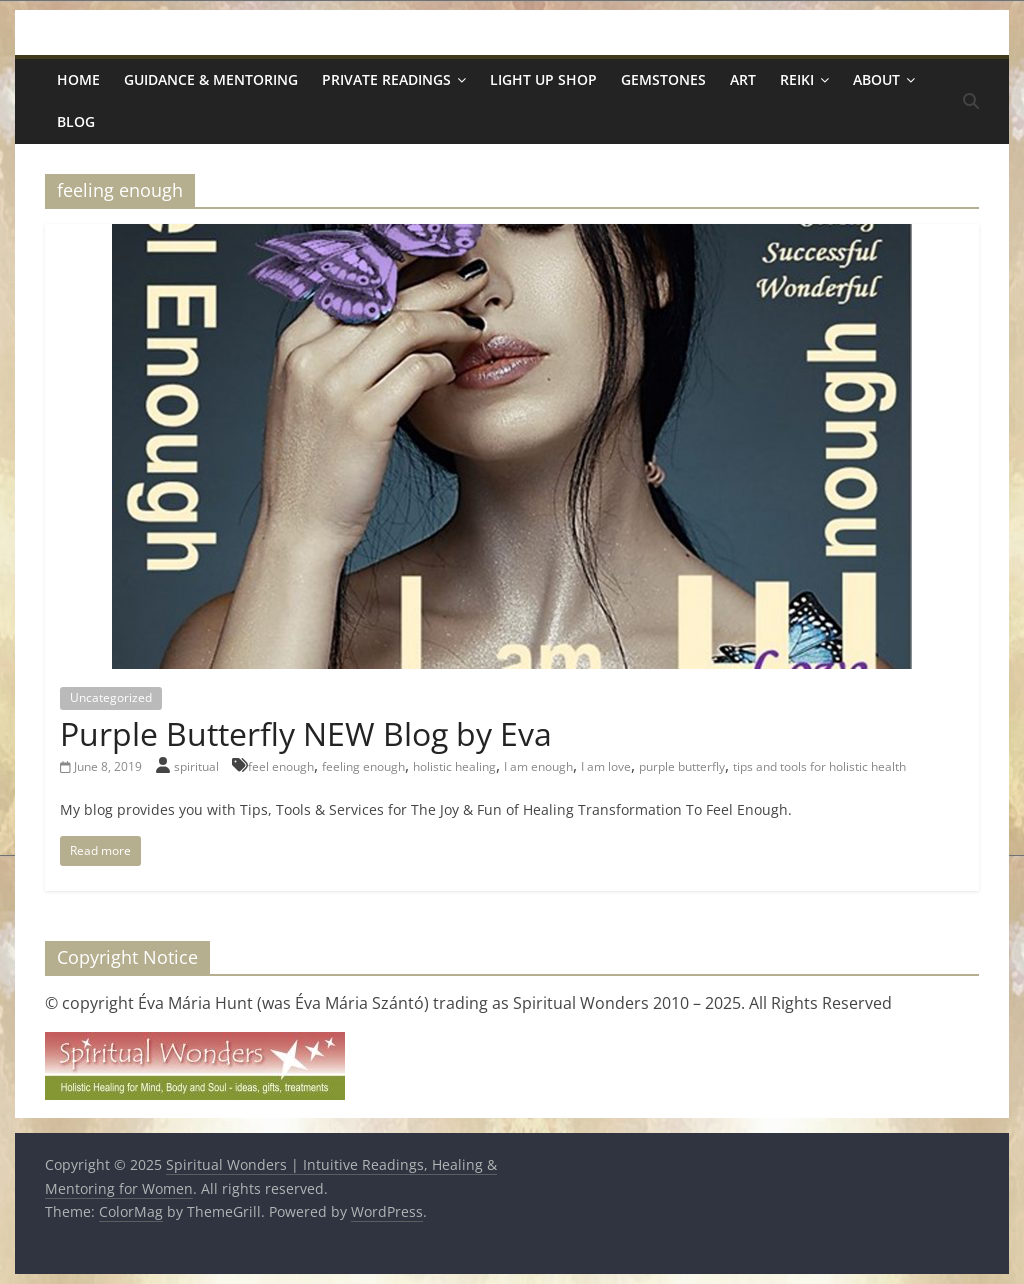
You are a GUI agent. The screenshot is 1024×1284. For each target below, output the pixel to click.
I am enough (538, 766)
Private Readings (386, 79)
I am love (606, 766)
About (876, 79)
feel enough (281, 766)
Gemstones (663, 79)
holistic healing (454, 766)
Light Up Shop (543, 79)
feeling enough (363, 766)
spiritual (198, 766)
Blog (76, 121)
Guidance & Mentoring (211, 79)
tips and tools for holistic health (819, 766)
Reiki (797, 79)
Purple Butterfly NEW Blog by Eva (306, 733)
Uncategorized (111, 697)
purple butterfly (682, 766)
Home (78, 79)
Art (743, 79)
